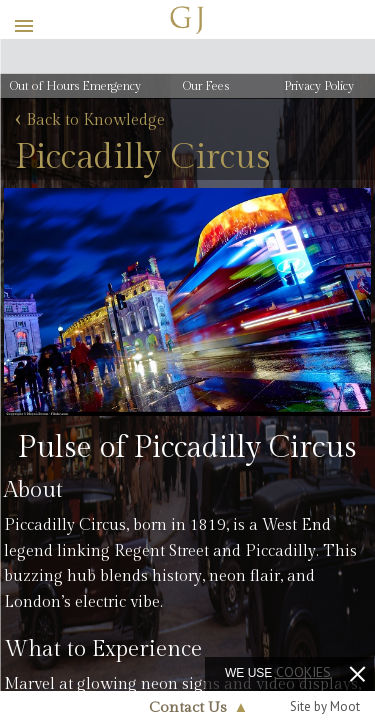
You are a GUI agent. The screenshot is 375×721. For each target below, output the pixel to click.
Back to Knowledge (90, 121)
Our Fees (206, 86)
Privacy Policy (319, 86)
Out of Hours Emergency (75, 86)
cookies (303, 672)
